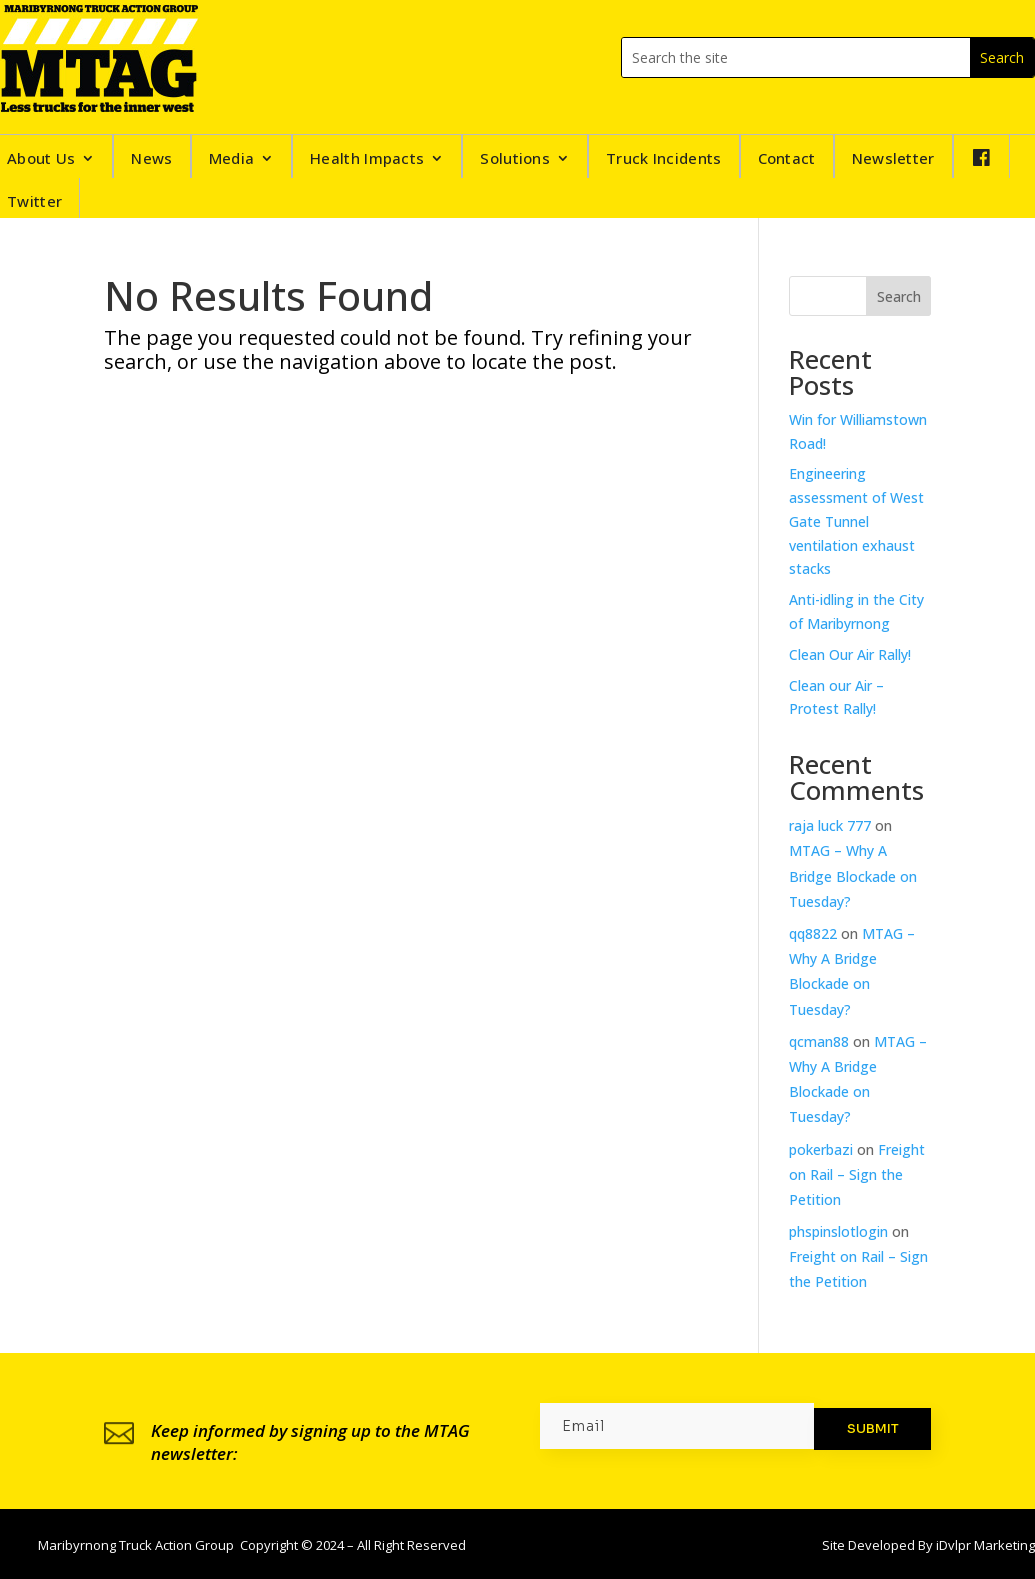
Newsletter (893, 159)
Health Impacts (367, 159)
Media (232, 159)
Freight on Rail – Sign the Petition (857, 1174)
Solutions (515, 159)
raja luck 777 (830, 825)
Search (899, 296)
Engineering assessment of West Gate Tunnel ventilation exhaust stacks (856, 521)
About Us (41, 159)
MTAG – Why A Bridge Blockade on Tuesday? (853, 875)
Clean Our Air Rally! (850, 654)
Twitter (34, 201)
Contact (787, 159)
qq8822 (813, 933)
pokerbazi (821, 1149)
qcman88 (819, 1041)
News (151, 159)
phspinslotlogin (838, 1231)
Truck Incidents (664, 159)
